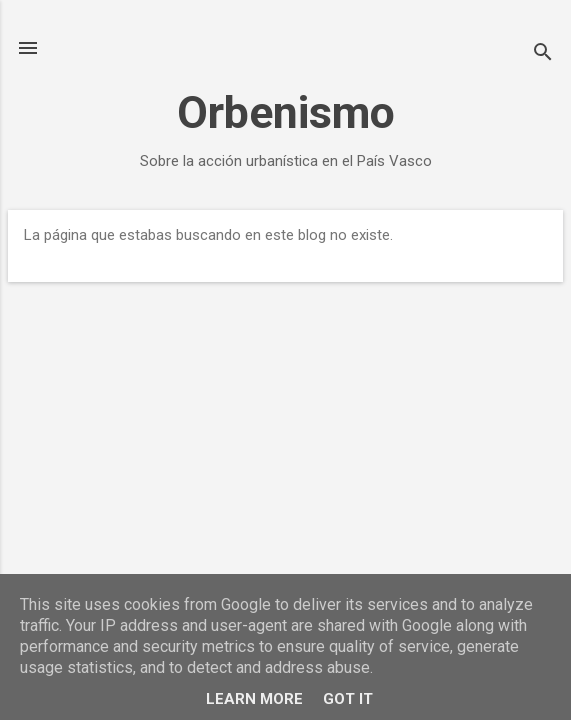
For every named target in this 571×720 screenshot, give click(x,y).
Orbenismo (286, 112)
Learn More (254, 699)
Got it (348, 699)
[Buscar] (543, 54)
